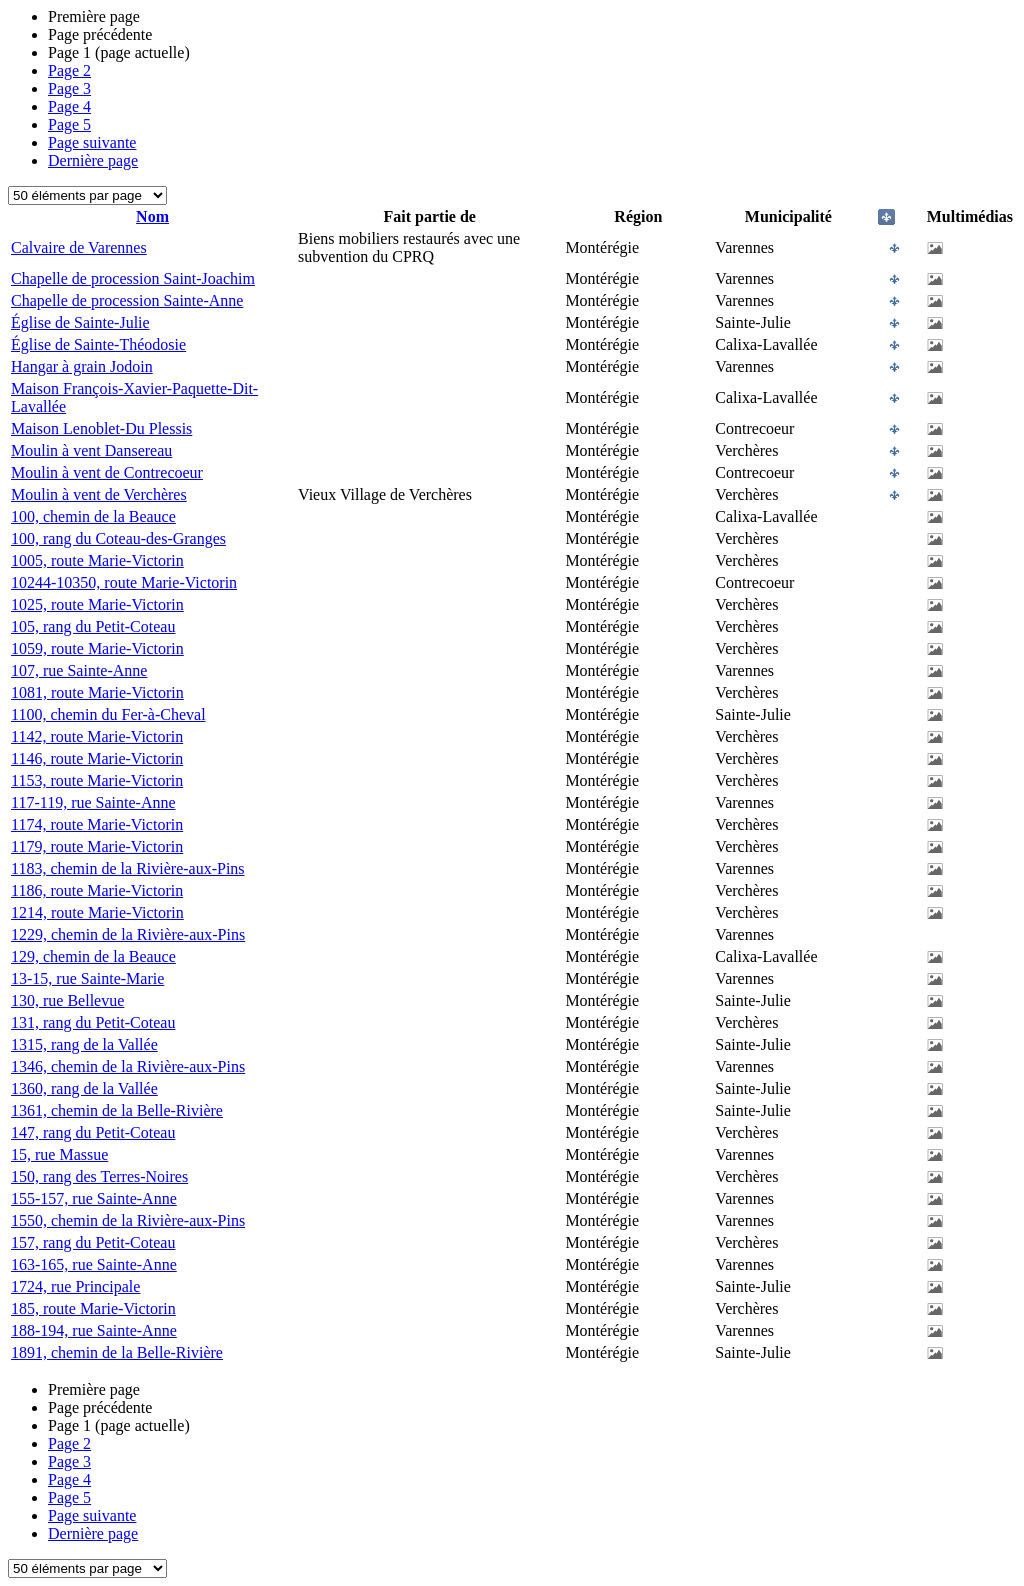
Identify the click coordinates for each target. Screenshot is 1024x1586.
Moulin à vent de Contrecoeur (107, 472)
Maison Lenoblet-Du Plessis (101, 428)
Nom (152, 216)
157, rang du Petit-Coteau (93, 1242)
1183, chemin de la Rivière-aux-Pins (128, 868)
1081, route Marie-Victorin (97, 692)
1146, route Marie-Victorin (97, 758)
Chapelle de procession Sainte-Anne (127, 300)
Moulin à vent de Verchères (99, 494)
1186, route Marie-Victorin (97, 890)
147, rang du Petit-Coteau (93, 1132)
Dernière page (93, 160)
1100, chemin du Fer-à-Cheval (108, 714)
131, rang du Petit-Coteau (93, 1022)
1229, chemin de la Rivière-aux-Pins (128, 934)
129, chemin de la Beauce (93, 956)
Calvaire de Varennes (79, 247)
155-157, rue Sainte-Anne (94, 1198)
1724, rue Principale (75, 1286)
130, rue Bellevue (67, 1000)
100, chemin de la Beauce (93, 516)
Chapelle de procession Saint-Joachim (133, 278)
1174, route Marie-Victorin (97, 824)
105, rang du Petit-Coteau (93, 626)
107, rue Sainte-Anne (79, 670)
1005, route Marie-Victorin (97, 560)
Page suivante (92, 142)
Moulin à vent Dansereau (91, 450)
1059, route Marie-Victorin (97, 648)
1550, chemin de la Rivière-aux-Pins (128, 1220)
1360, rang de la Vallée (84, 1088)
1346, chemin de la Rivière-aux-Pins (128, 1066)
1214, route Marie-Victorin (97, 912)
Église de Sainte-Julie (80, 322)
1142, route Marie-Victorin (97, 736)
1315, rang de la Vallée (84, 1044)
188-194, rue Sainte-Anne (94, 1330)
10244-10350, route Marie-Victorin (124, 582)
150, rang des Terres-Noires (99, 1176)
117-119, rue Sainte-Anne (93, 802)
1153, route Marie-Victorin (97, 780)
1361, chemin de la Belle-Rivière (117, 1110)
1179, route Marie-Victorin (97, 846)
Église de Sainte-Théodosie (98, 344)
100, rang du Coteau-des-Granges (118, 538)
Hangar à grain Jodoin (82, 366)
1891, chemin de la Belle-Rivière (117, 1352)
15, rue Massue (59, 1154)
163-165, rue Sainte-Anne (94, 1264)
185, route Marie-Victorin (93, 1308)
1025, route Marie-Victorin (97, 604)
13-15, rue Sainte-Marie (87, 978)
